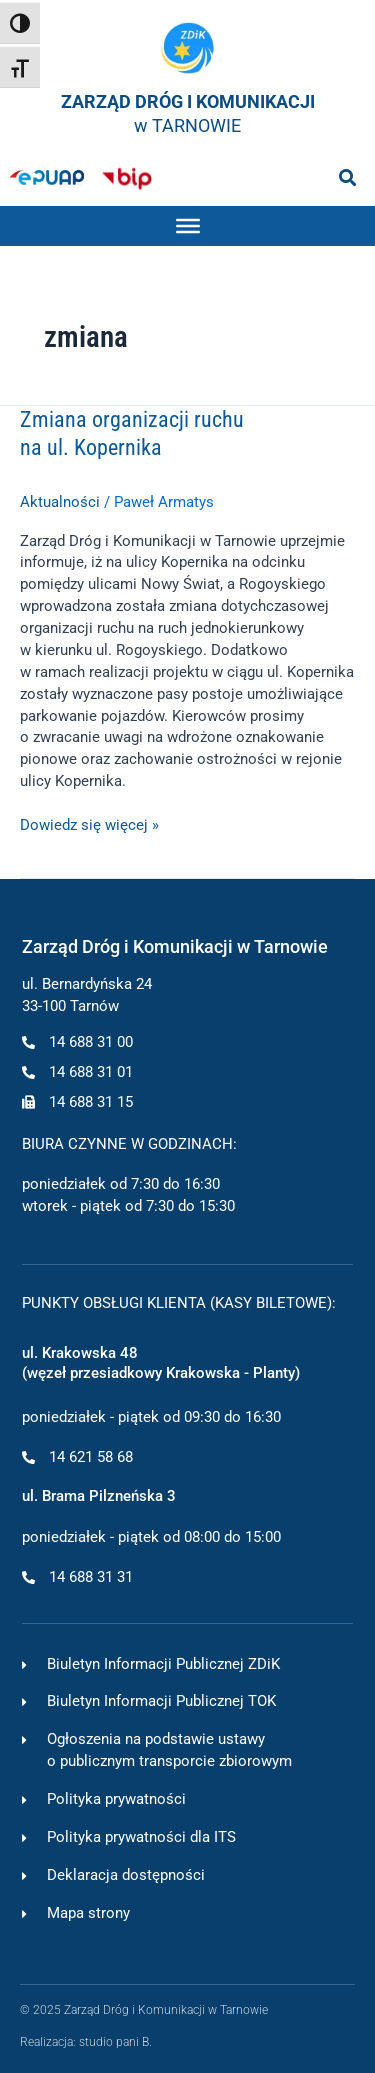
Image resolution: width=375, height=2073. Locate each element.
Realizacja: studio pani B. (86, 2041)
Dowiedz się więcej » (89, 824)
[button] (347, 177)
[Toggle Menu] (188, 226)
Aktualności (60, 502)
